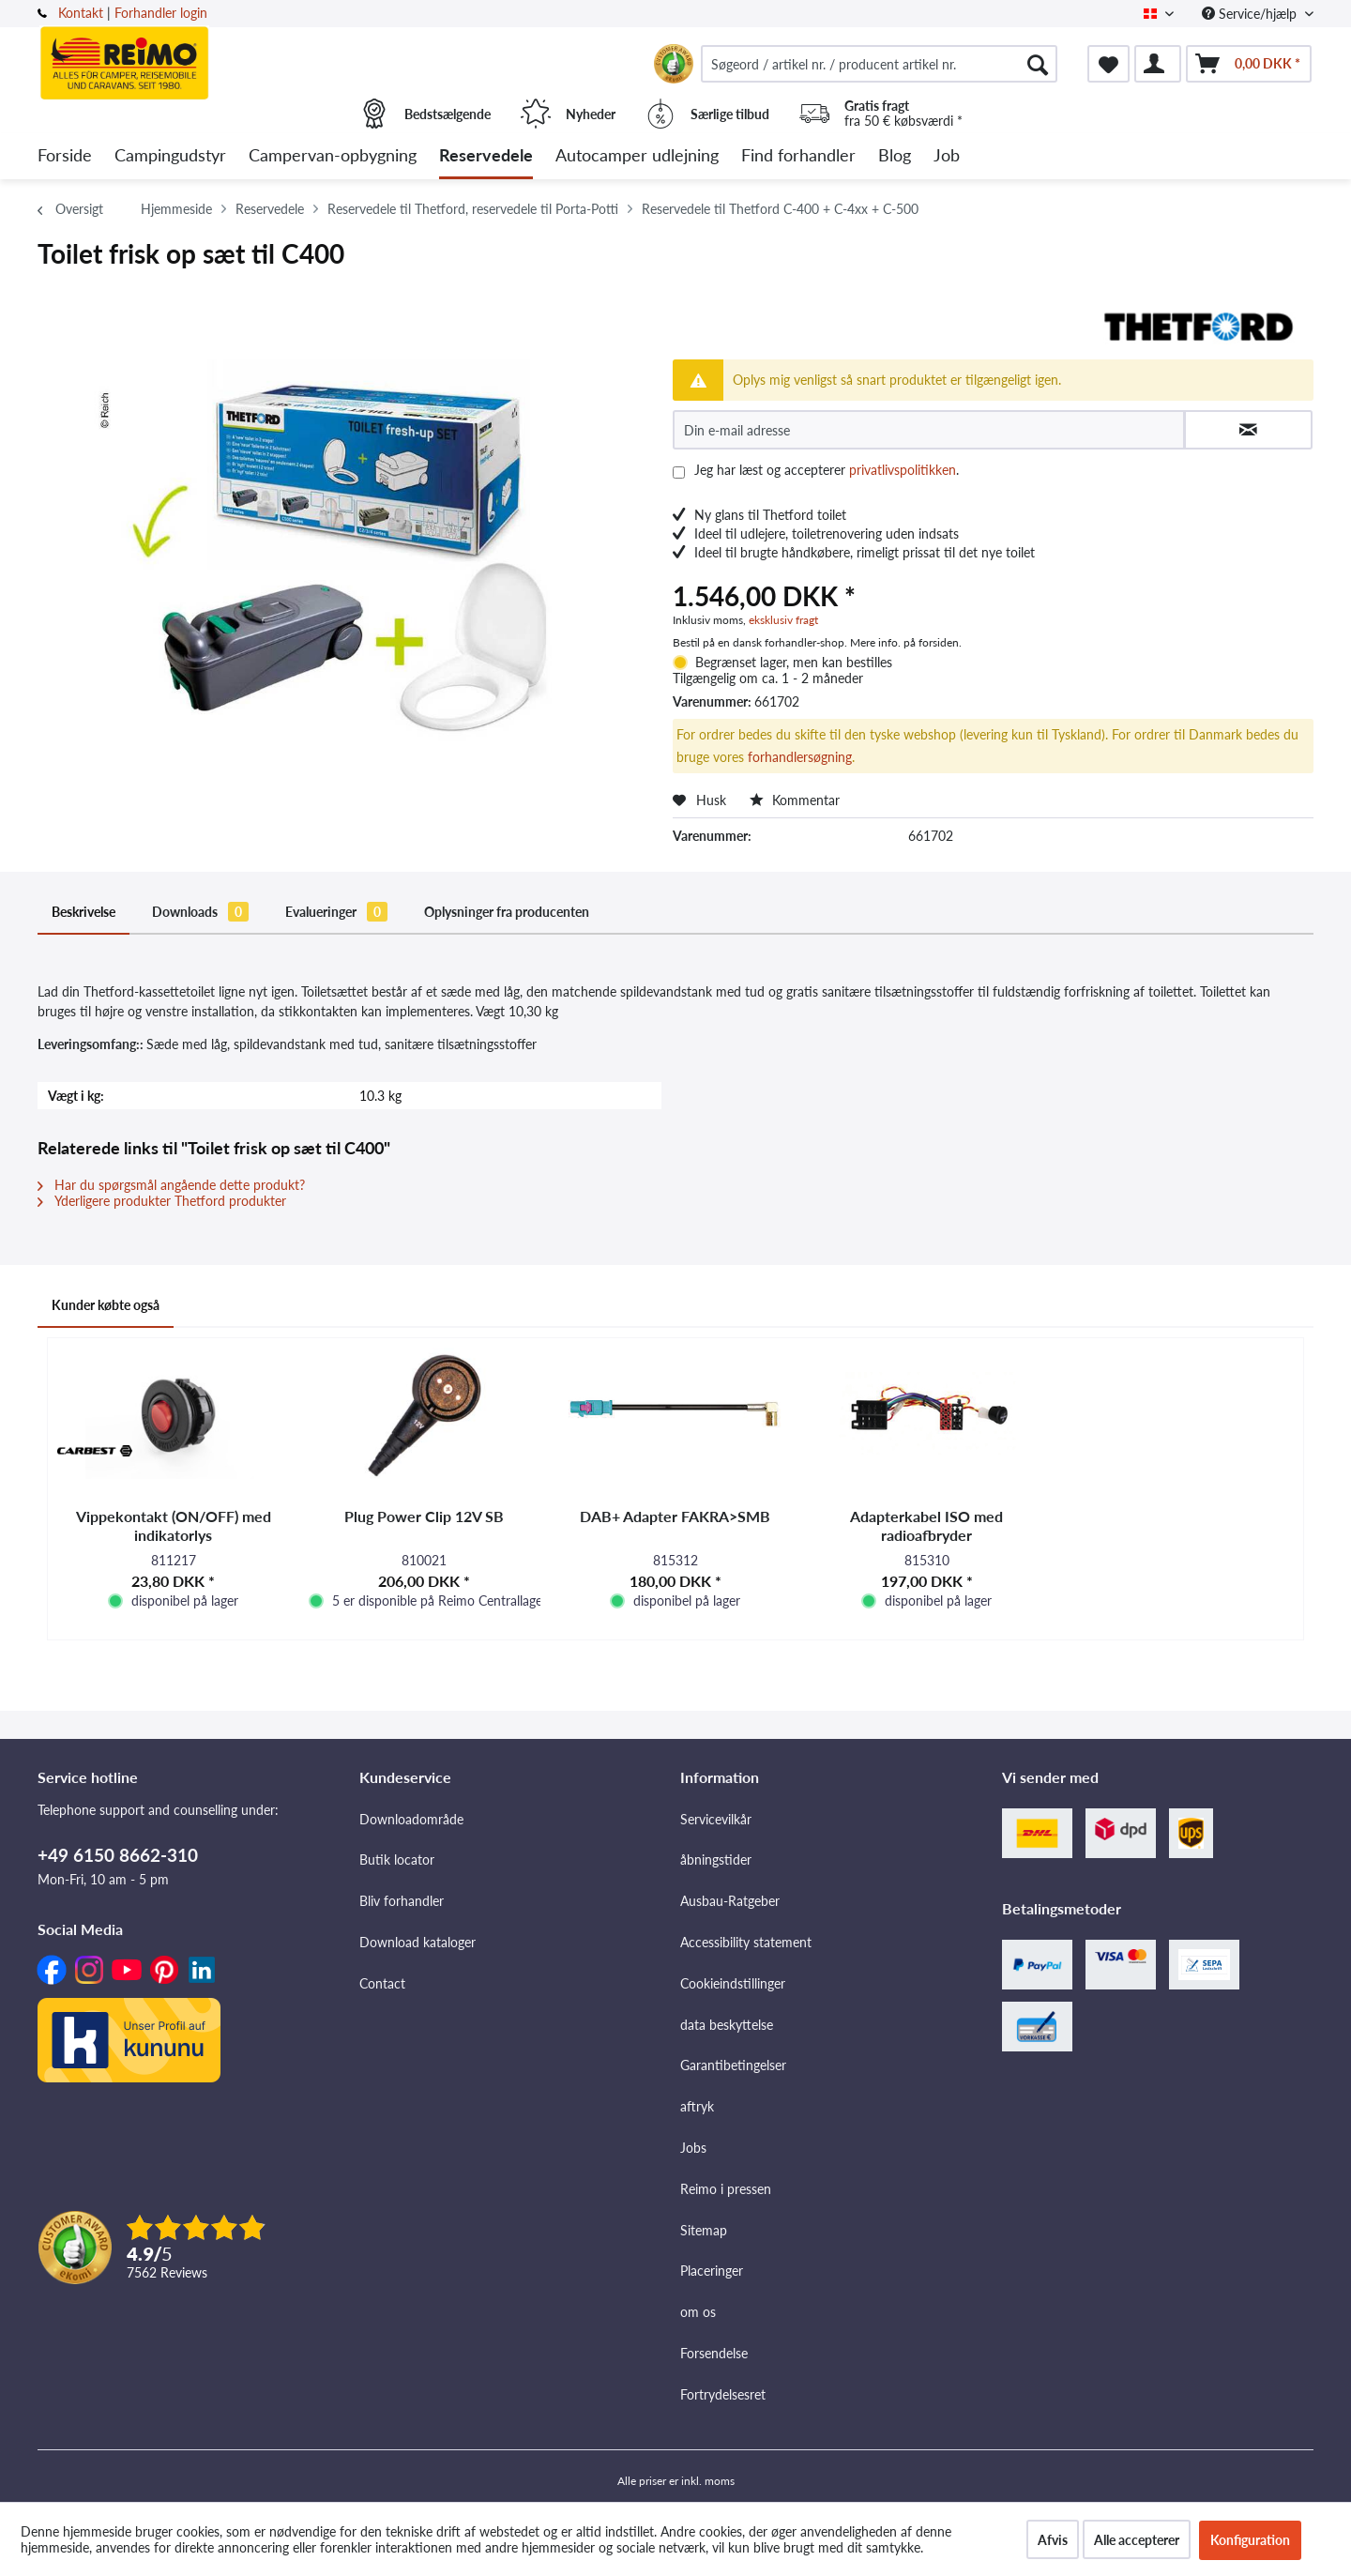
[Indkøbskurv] (1249, 64)
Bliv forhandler (401, 1901)
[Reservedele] (486, 156)
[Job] (947, 156)
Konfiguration (1250, 2540)
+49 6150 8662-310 (118, 1855)
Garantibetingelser (733, 2065)
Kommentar (795, 800)
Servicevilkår (715, 1819)
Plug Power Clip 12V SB (424, 1516)
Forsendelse (714, 2353)
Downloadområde (411, 1819)
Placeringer (711, 2271)
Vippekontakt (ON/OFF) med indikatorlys (173, 1525)
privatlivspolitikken (902, 470)
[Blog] (894, 156)
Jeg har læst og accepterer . (826, 470)
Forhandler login (160, 13)
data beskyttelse (726, 2025)
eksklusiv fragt (783, 620)
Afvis (1053, 2540)
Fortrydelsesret (723, 2394)
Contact (382, 1983)
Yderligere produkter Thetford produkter (162, 1201)
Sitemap (703, 2230)
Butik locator (396, 1859)
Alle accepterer (1136, 2540)
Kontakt (80, 13)
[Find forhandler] (798, 156)
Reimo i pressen (725, 2189)
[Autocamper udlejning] (637, 156)
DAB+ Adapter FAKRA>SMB (675, 1516)
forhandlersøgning (800, 757)
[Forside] (65, 156)
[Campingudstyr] (170, 156)
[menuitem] (879, 64)
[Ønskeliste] (1108, 64)
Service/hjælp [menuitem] (1251, 14)
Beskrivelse (83, 912)
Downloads (200, 912)
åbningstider (715, 1859)
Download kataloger (417, 1942)
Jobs (693, 2148)
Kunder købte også (105, 1305)
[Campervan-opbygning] (333, 156)
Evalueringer (336, 912)
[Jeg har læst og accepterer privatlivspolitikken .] (679, 472)
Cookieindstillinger (732, 1983)
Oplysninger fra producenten (506, 912)
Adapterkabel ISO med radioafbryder (926, 1525)
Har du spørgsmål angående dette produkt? (171, 1185)
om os (698, 2312)
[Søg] (1037, 64)
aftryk (697, 2106)
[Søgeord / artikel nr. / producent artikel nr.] (879, 64)
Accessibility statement (746, 1942)
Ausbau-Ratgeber (730, 1901)
